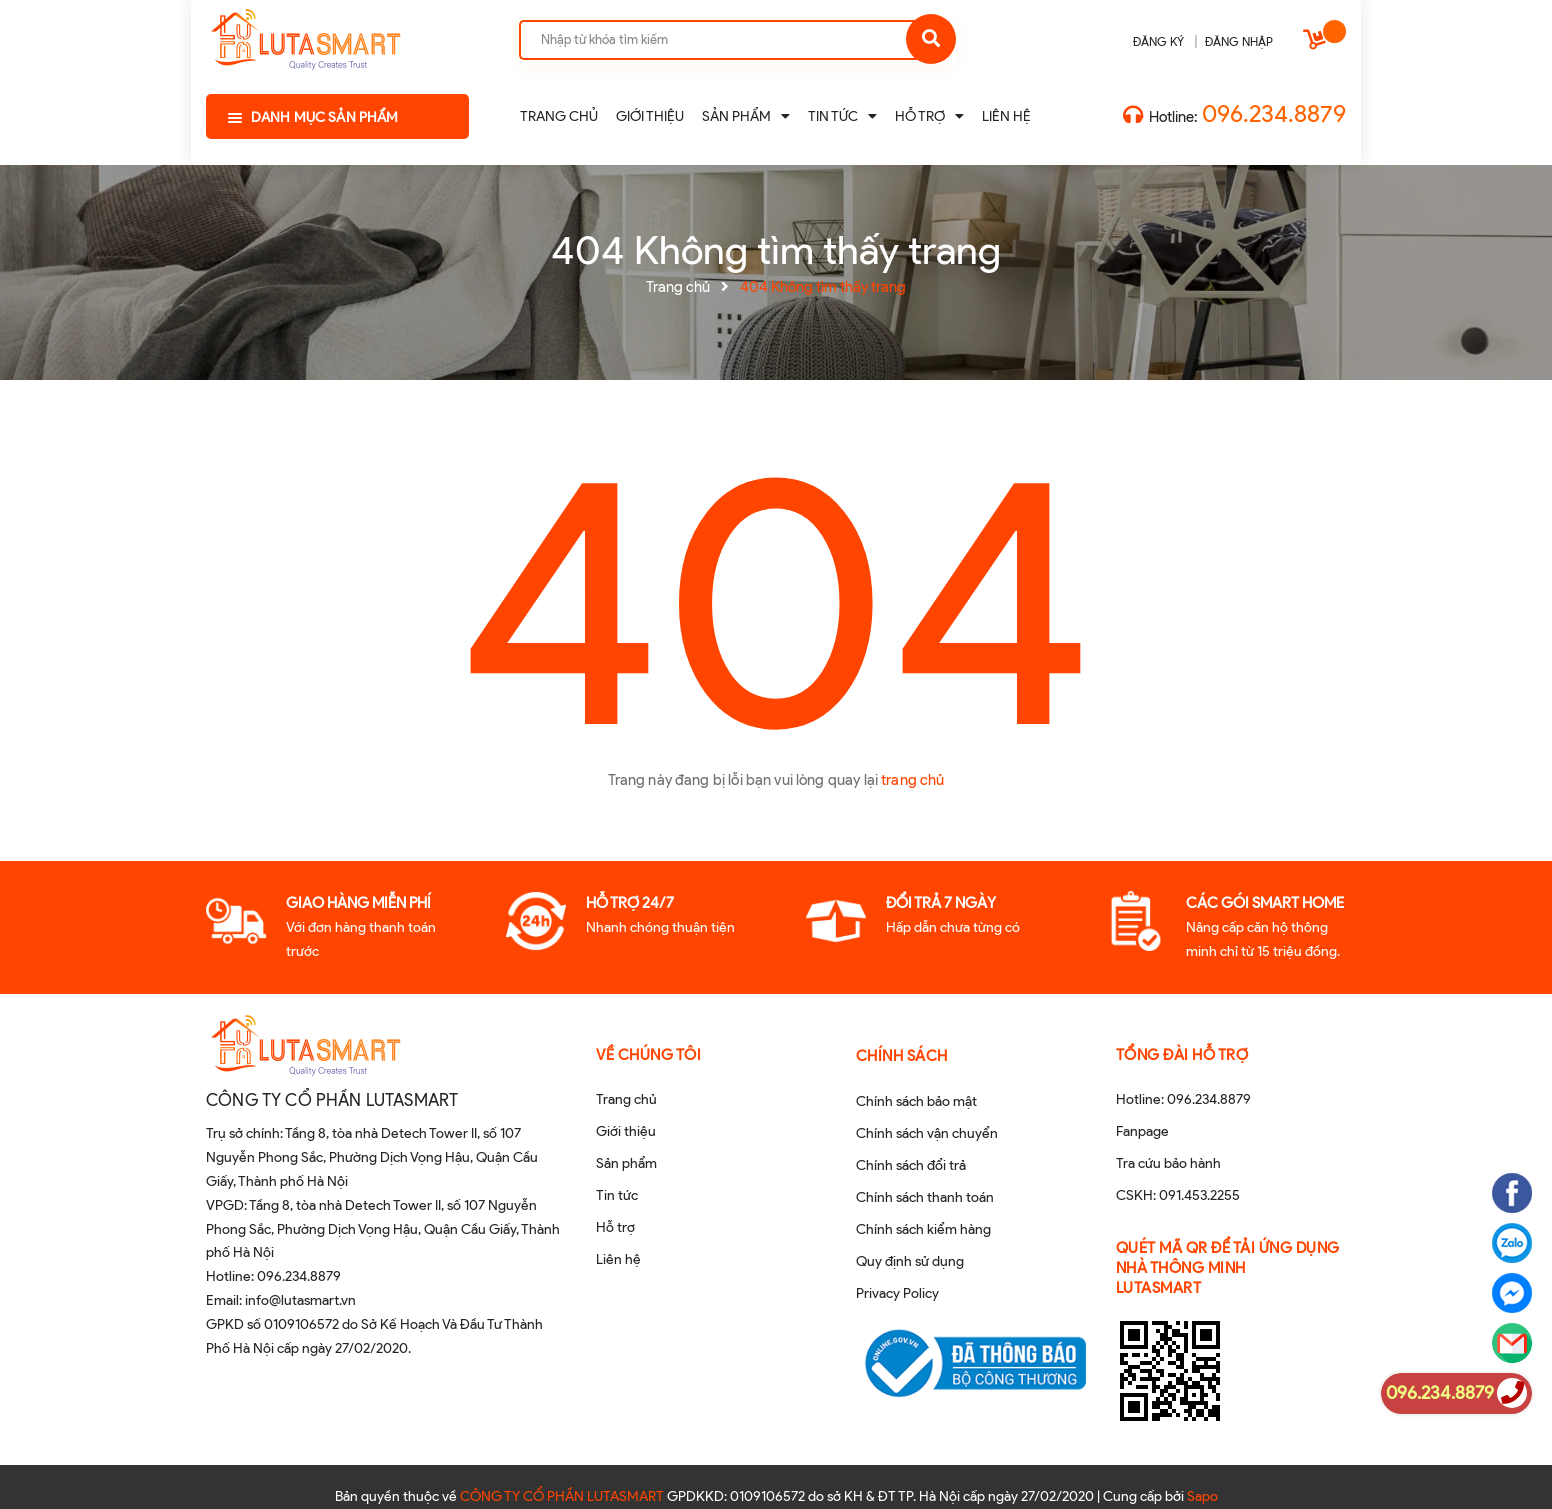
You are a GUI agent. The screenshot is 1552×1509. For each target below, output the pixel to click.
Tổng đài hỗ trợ (1182, 1055)
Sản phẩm (626, 1163)
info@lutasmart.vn (300, 1300)
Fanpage (1142, 1131)
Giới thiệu (626, 1131)
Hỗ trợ (615, 1227)
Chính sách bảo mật (916, 1101)
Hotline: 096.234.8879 (1183, 1099)
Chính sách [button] (902, 1056)
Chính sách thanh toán (925, 1197)
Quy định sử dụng (910, 1261)
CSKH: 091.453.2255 (1178, 1195)
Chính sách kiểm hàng (923, 1229)
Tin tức (617, 1195)
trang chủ (912, 780)
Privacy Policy (897, 1293)
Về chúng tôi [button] (648, 1055)
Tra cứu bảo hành (1168, 1163)
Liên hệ (618, 1259)
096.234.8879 (1274, 113)
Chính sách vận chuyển (927, 1133)
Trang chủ (626, 1099)
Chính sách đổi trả (911, 1165)
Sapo (1202, 1476)
